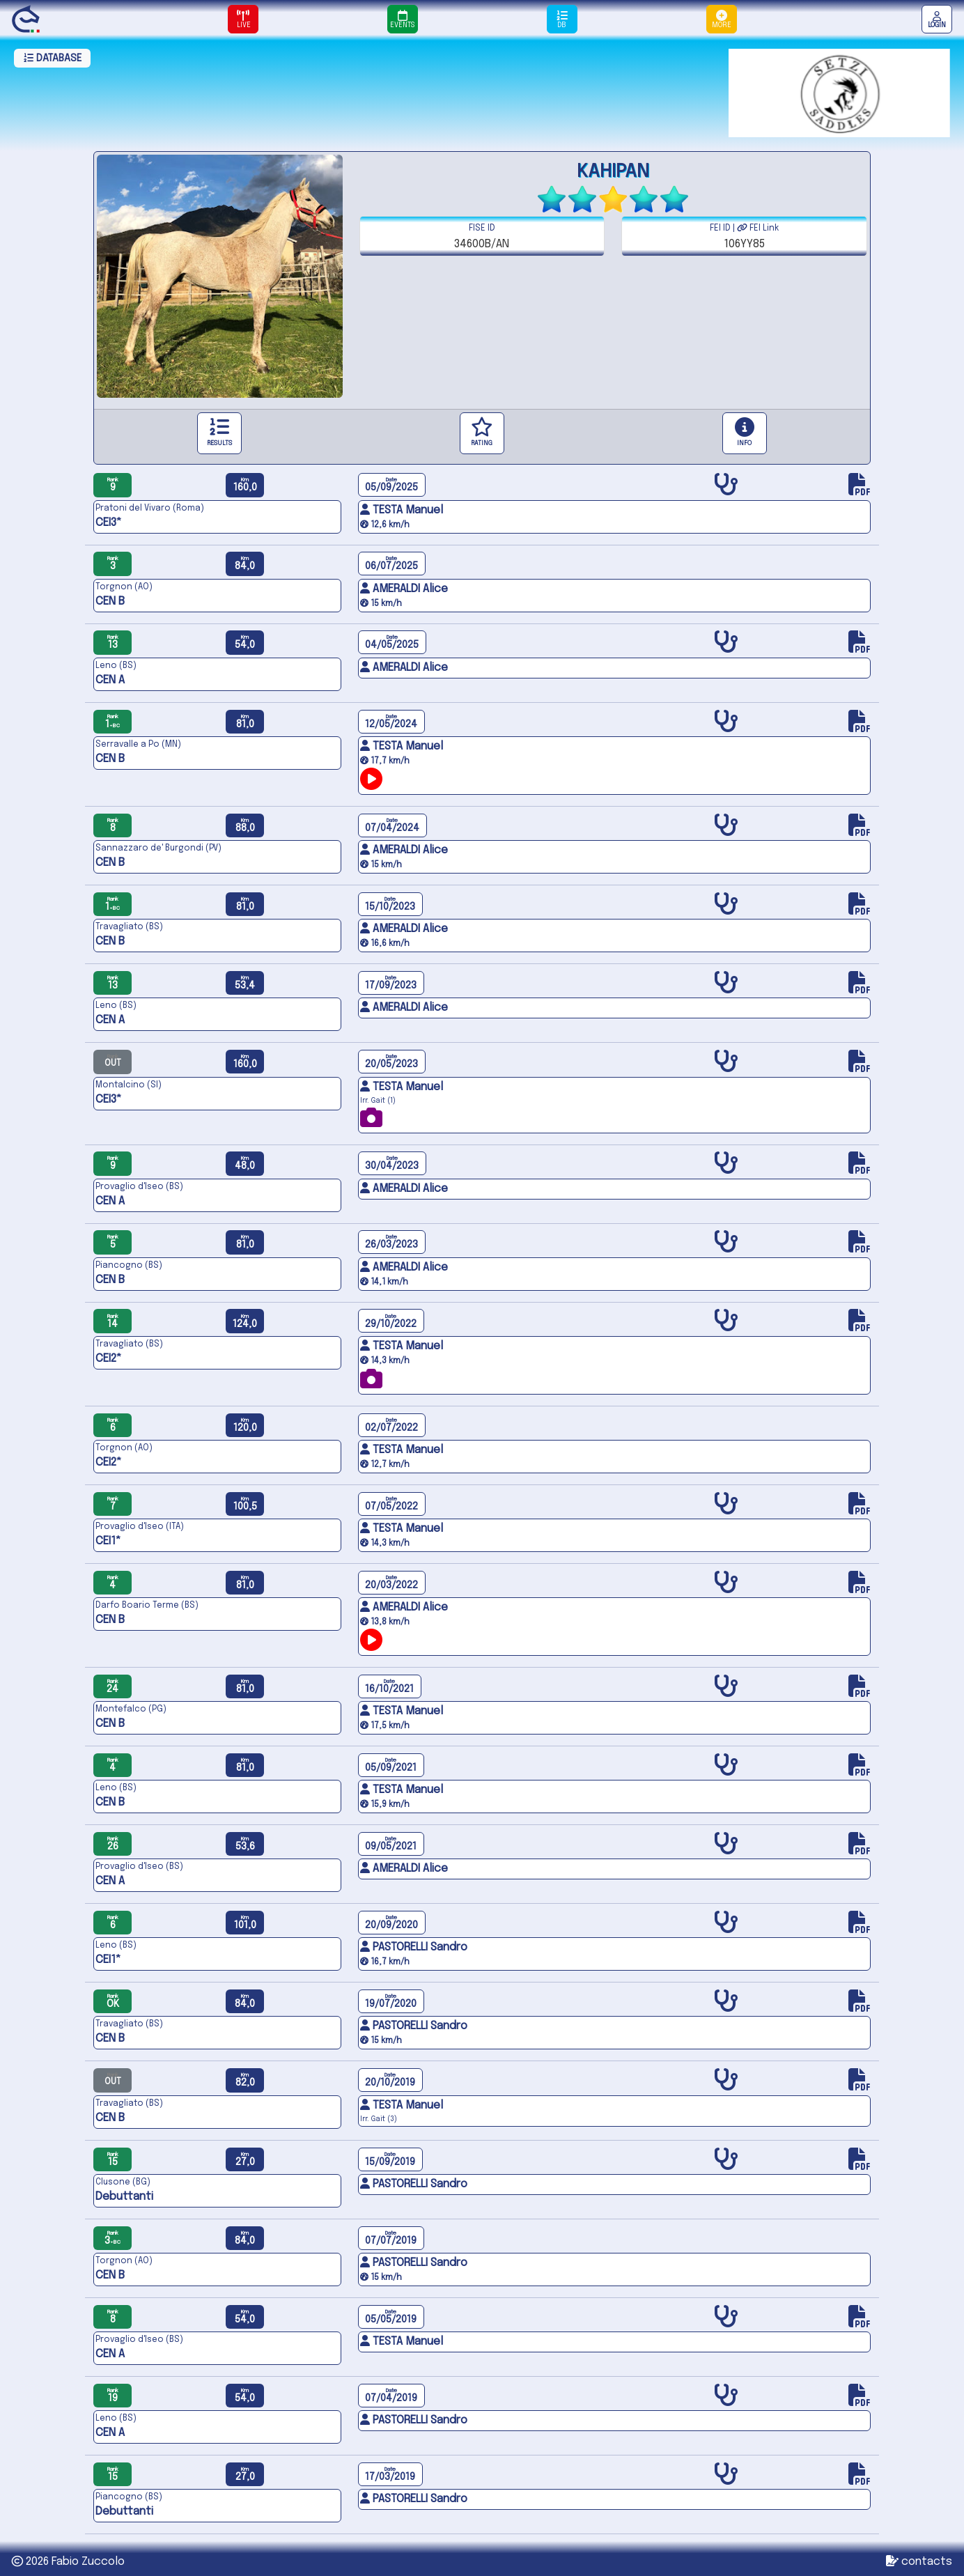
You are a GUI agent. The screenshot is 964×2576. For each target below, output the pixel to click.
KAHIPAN (613, 171)
